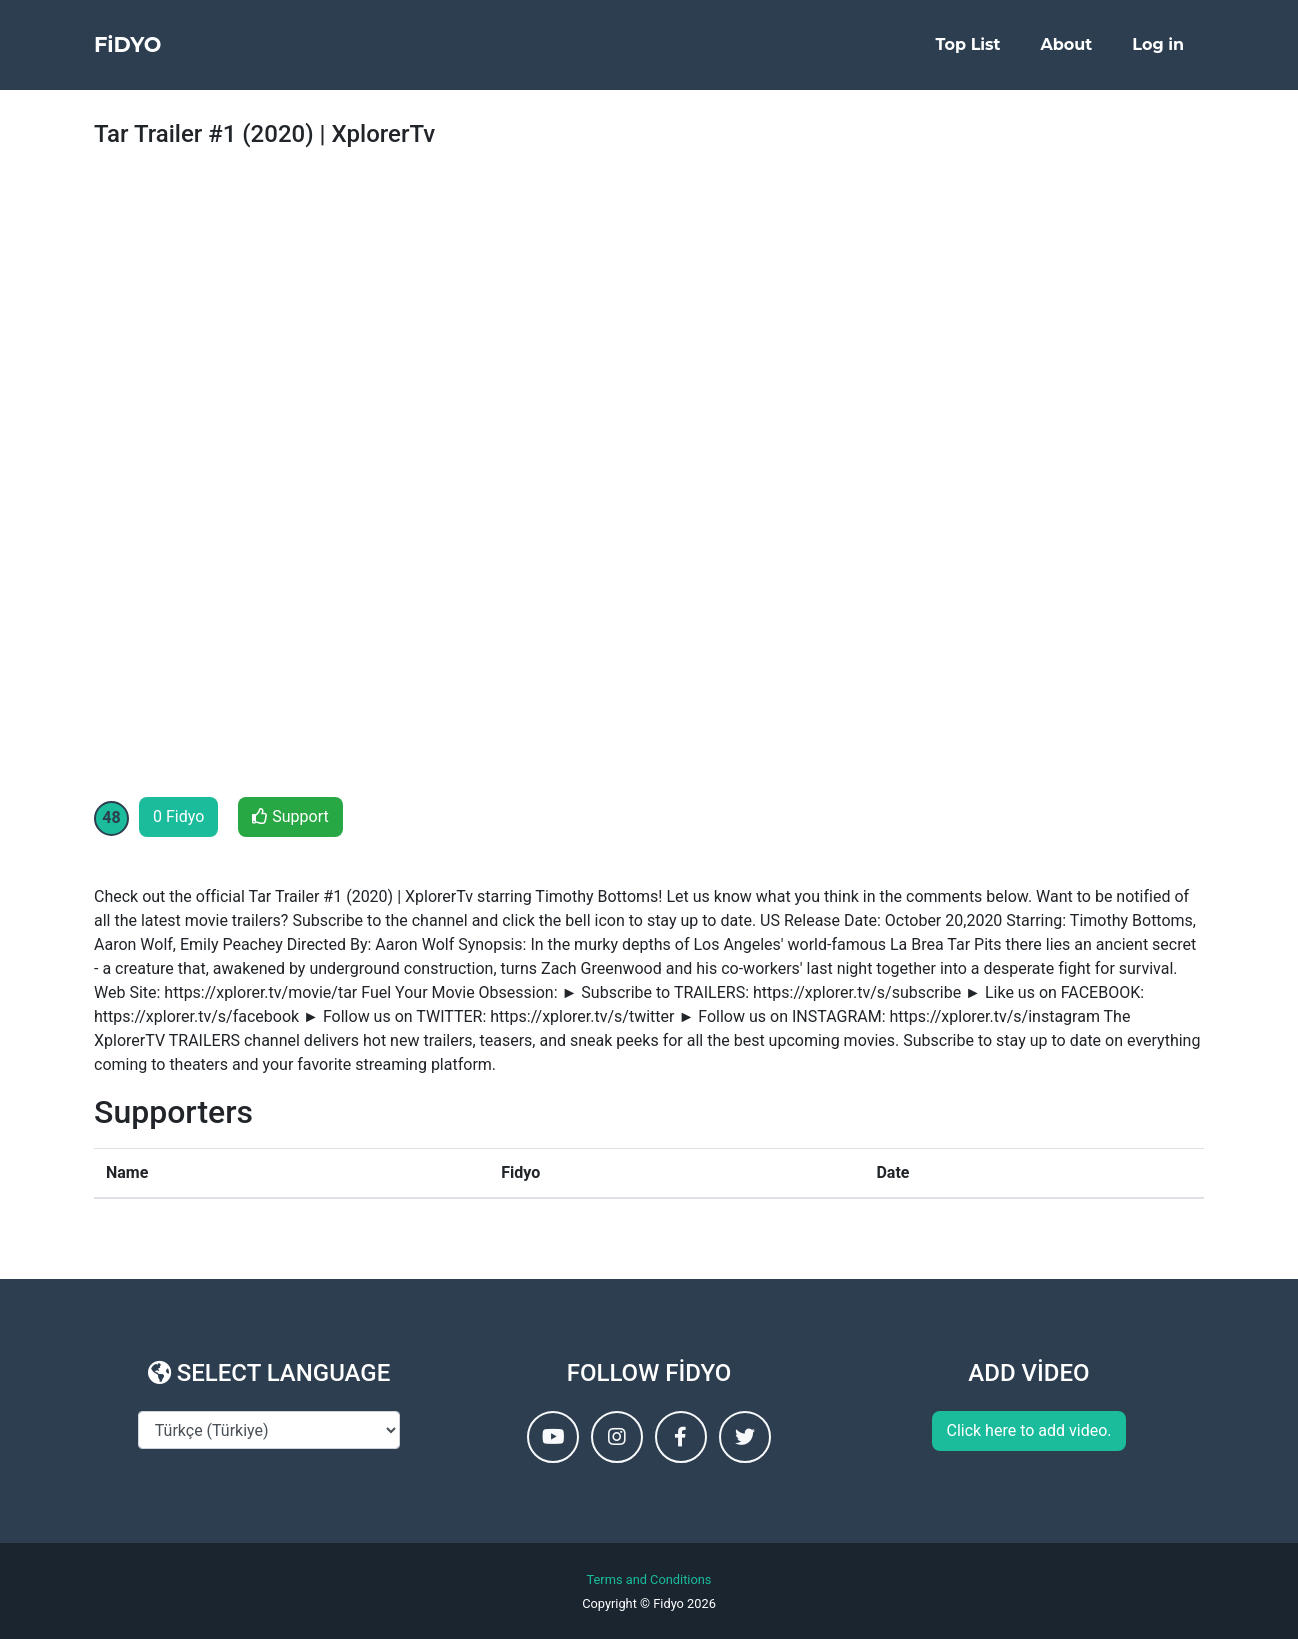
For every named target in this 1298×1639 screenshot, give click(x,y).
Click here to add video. (1028, 1430)
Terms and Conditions (649, 1579)
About (1067, 51)
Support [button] (290, 816)
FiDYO (139, 52)
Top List (968, 51)
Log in (1158, 51)
